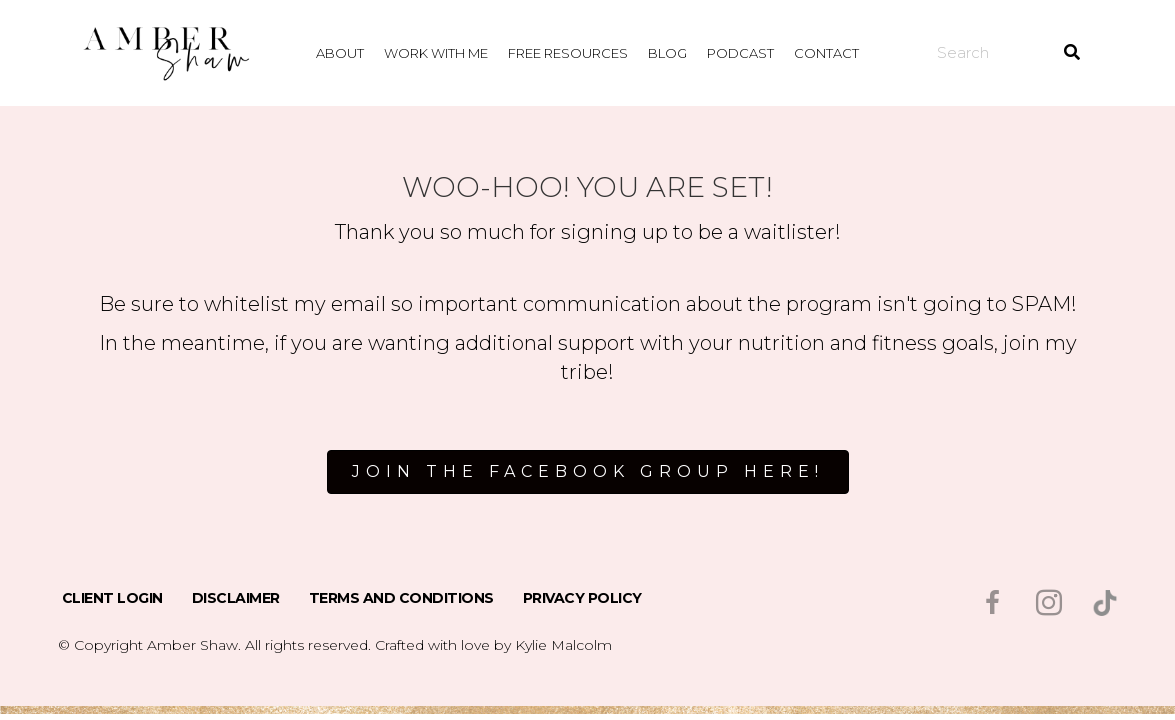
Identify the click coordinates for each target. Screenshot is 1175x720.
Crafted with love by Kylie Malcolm (493, 645)
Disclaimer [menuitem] (236, 598)
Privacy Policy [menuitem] (582, 598)
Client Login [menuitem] (112, 598)
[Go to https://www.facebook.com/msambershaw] (993, 605)
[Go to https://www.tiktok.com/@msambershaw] (1105, 603)
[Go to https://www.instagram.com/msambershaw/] (1049, 605)
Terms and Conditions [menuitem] (401, 598)
